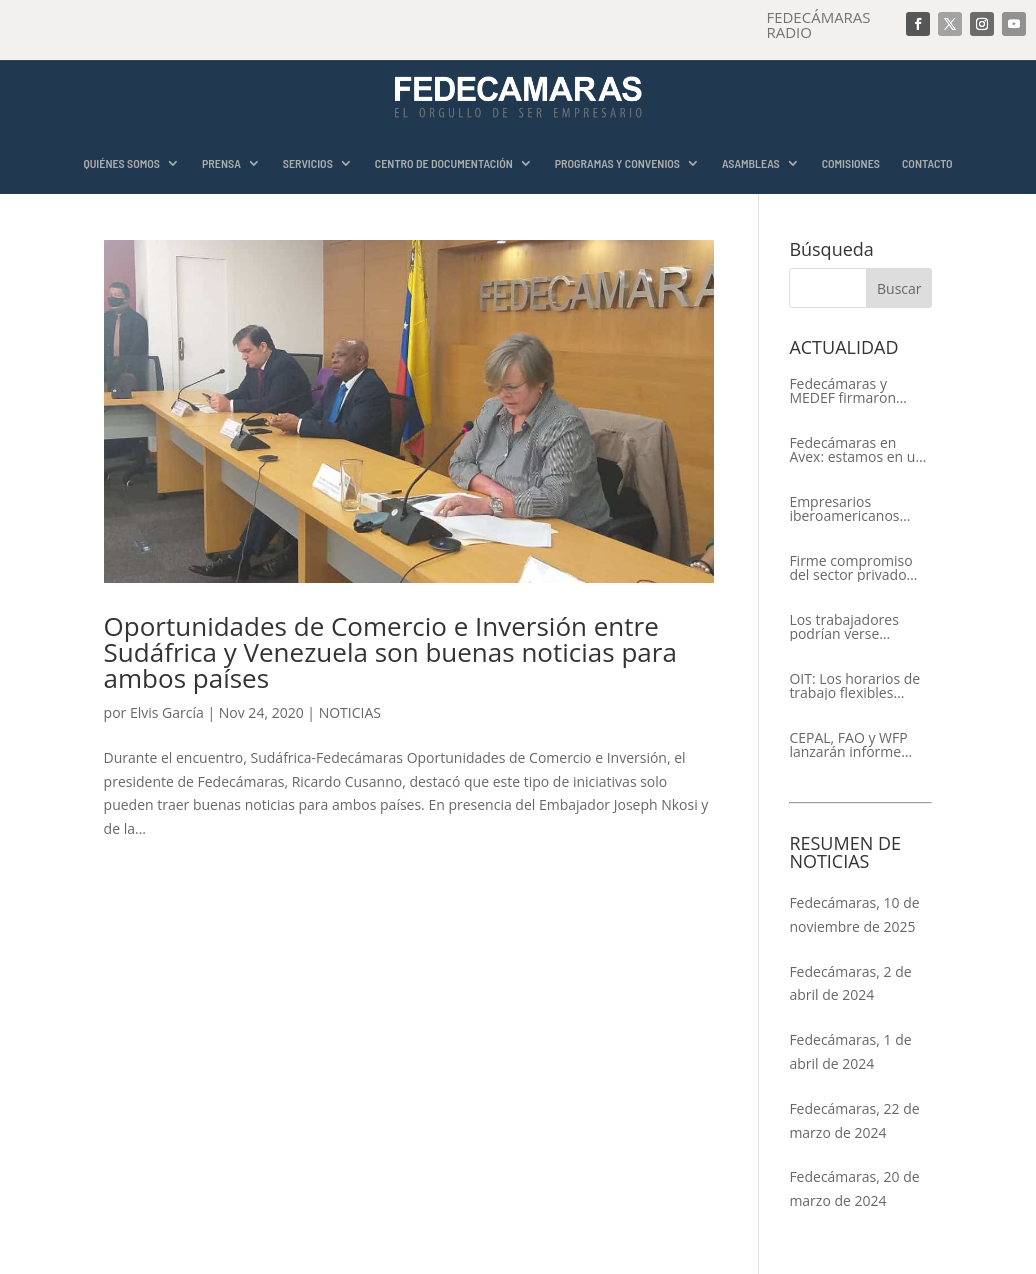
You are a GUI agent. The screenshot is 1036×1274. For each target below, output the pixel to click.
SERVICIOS (308, 163)
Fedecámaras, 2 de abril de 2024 (850, 983)
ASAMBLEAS (751, 163)
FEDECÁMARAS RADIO (818, 24)
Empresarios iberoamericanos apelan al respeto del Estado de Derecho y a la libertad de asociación (857, 509)
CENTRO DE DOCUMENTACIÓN (444, 163)
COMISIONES (851, 163)
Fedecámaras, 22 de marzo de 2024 (854, 1120)
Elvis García (167, 712)
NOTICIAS (350, 712)
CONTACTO (927, 163)
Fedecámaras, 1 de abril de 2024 (850, 1051)
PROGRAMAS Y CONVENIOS (617, 163)
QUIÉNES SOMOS (121, 163)
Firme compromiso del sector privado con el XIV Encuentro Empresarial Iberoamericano (856, 568)
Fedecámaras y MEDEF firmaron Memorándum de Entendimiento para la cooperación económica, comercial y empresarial (859, 391)
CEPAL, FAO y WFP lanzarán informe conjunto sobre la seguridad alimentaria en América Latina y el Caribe (860, 745)
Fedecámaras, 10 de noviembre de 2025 (854, 914)
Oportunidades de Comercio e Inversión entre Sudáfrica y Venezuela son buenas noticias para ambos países (390, 652)
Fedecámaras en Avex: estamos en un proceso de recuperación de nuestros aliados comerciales (856, 450)
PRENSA (221, 163)
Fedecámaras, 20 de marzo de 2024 (854, 1188)
